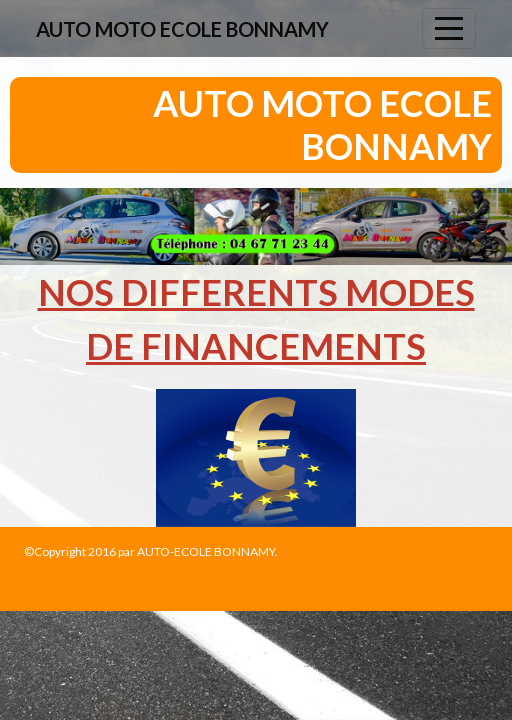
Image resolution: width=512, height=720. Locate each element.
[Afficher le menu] (449, 28)
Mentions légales (70, 569)
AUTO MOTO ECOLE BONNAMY (182, 29)
